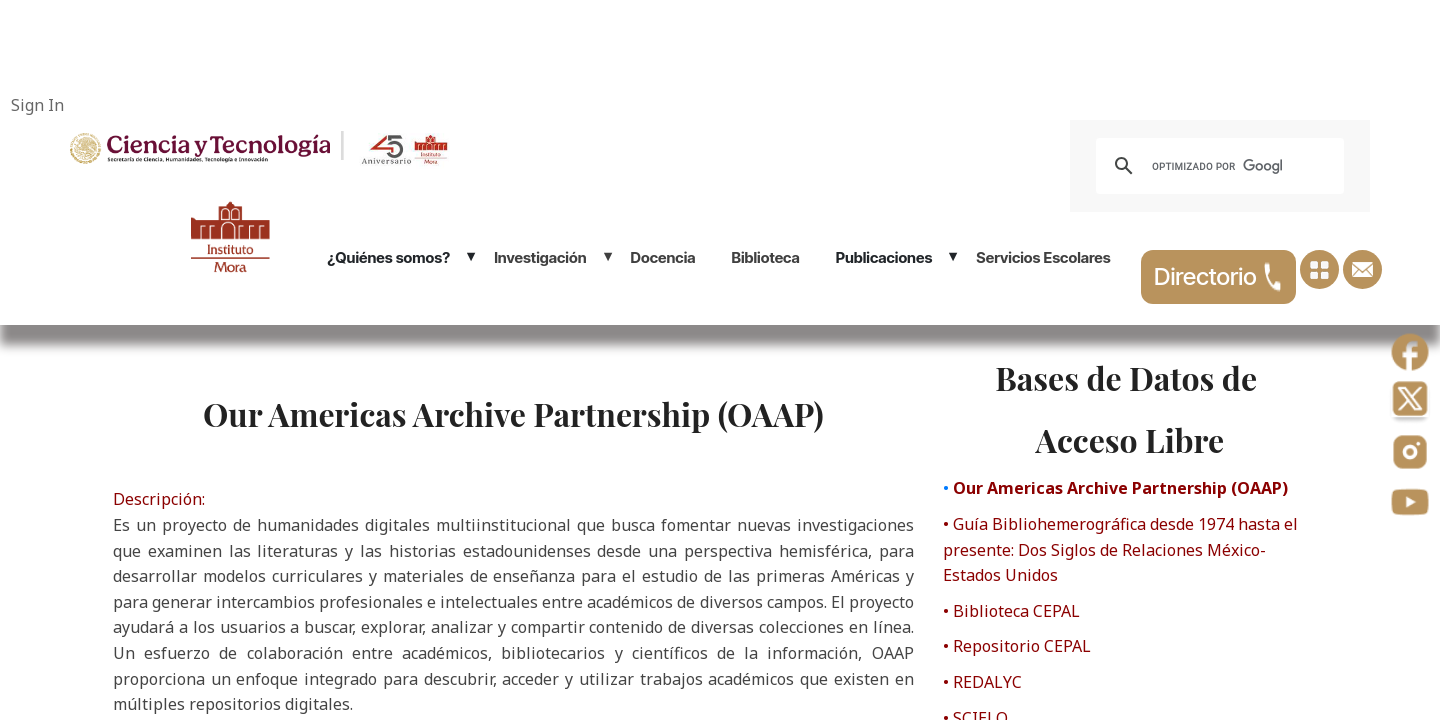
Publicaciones (884, 257)
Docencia (663, 257)
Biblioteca (766, 257)
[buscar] (1217, 166)
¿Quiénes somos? (388, 257)
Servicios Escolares (1043, 257)
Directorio (1218, 277)
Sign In (37, 105)
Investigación (540, 257)
